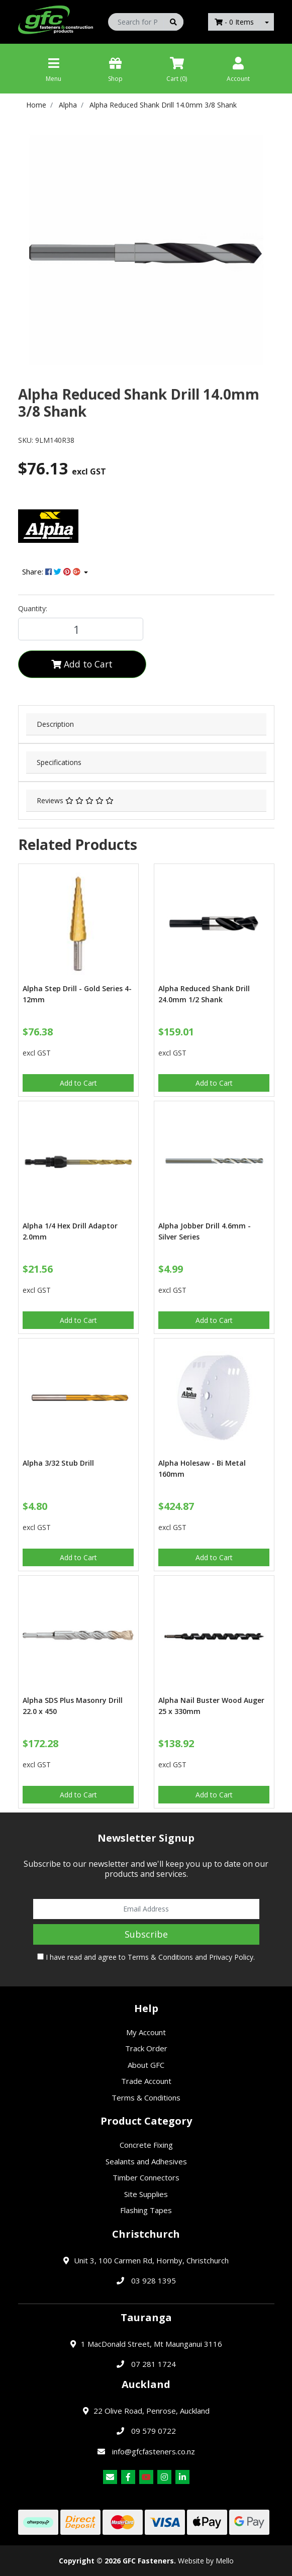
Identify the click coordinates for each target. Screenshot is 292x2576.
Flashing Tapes (146, 2210)
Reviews (75, 800)
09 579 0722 (153, 2431)
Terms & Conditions (160, 1957)
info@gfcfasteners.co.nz (153, 2451)
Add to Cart (82, 664)
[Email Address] (146, 1909)
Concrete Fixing (146, 2145)
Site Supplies (146, 2194)
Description (55, 724)
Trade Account (146, 2081)
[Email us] (110, 2477)
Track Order (146, 2048)
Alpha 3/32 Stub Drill (58, 1463)
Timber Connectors (146, 2177)
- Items (234, 22)
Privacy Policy (231, 1957)
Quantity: (32, 608)
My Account (146, 2032)
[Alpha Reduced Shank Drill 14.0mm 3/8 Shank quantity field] (81, 629)
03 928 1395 (153, 2280)
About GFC (146, 2065)
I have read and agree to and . (146, 1957)
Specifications (59, 762)
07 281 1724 (153, 2364)
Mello (225, 2560)
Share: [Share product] (52, 571)
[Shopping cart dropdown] (267, 22)
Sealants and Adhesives (146, 2161)
